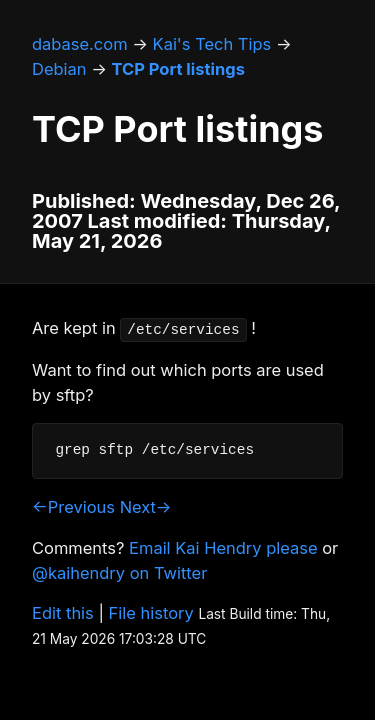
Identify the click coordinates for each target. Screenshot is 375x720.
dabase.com (80, 44)
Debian (59, 69)
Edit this (63, 613)
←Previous (73, 507)
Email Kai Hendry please (223, 548)
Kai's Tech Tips (212, 44)
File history (151, 613)
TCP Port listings (178, 69)
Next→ (146, 507)
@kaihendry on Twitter (119, 573)
